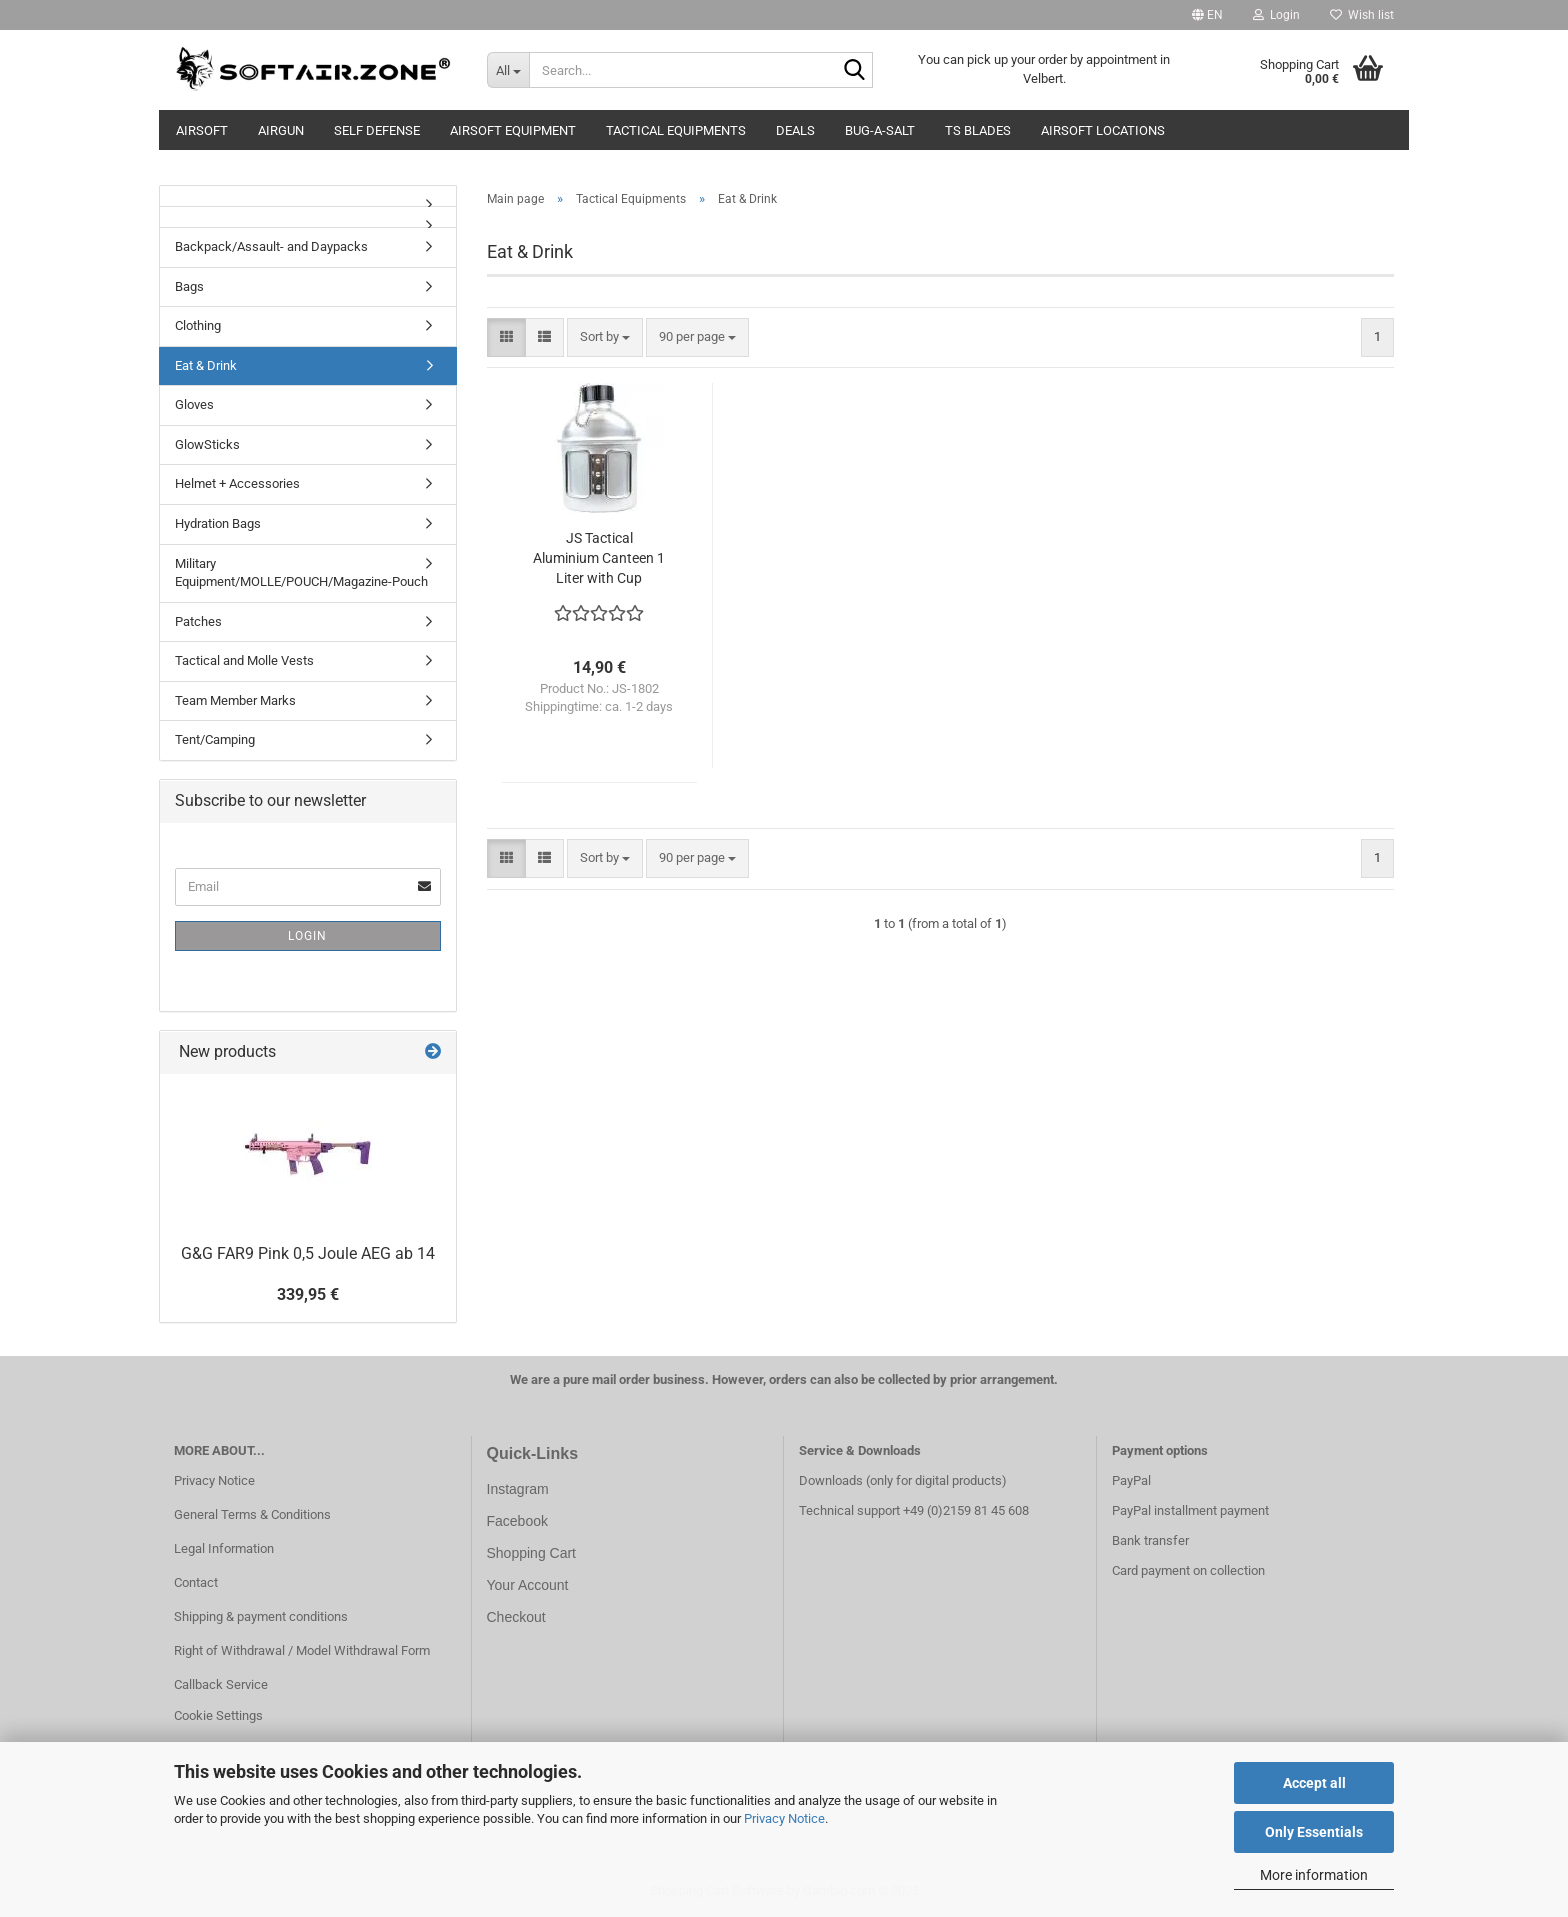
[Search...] (508, 70)
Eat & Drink (206, 365)
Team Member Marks (235, 700)
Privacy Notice (784, 1818)
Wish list (1362, 15)
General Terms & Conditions (252, 1514)
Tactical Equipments (676, 130)
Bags (189, 286)
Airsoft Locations (1103, 130)
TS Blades (978, 130)
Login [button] (1276, 15)
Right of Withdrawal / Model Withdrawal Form (302, 1650)
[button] (1207, 15)
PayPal (1131, 1480)
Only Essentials (1314, 1832)
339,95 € (308, 1294)
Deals (795, 130)
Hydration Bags (218, 523)
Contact (196, 1582)
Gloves (194, 404)
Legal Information (224, 1548)
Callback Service (221, 1684)
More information (1314, 1875)
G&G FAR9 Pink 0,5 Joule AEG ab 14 (308, 1253)
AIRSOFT (202, 130)
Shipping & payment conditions (261, 1616)
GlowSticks (207, 444)
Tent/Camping (215, 739)
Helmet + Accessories (237, 483)
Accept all (1314, 1783)
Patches (198, 621)
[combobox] (605, 337)
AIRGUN (281, 130)
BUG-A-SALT (880, 130)
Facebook (517, 1521)
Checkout (516, 1617)
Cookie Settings (218, 1715)
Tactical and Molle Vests (244, 660)
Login (307, 936)
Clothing (198, 325)
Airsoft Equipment (513, 130)
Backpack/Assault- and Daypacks (271, 246)
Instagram (518, 1489)
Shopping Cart (532, 1553)
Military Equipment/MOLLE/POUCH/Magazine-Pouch (301, 573)
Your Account (528, 1585)
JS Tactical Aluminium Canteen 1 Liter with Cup (599, 558)
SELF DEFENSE (377, 130)
